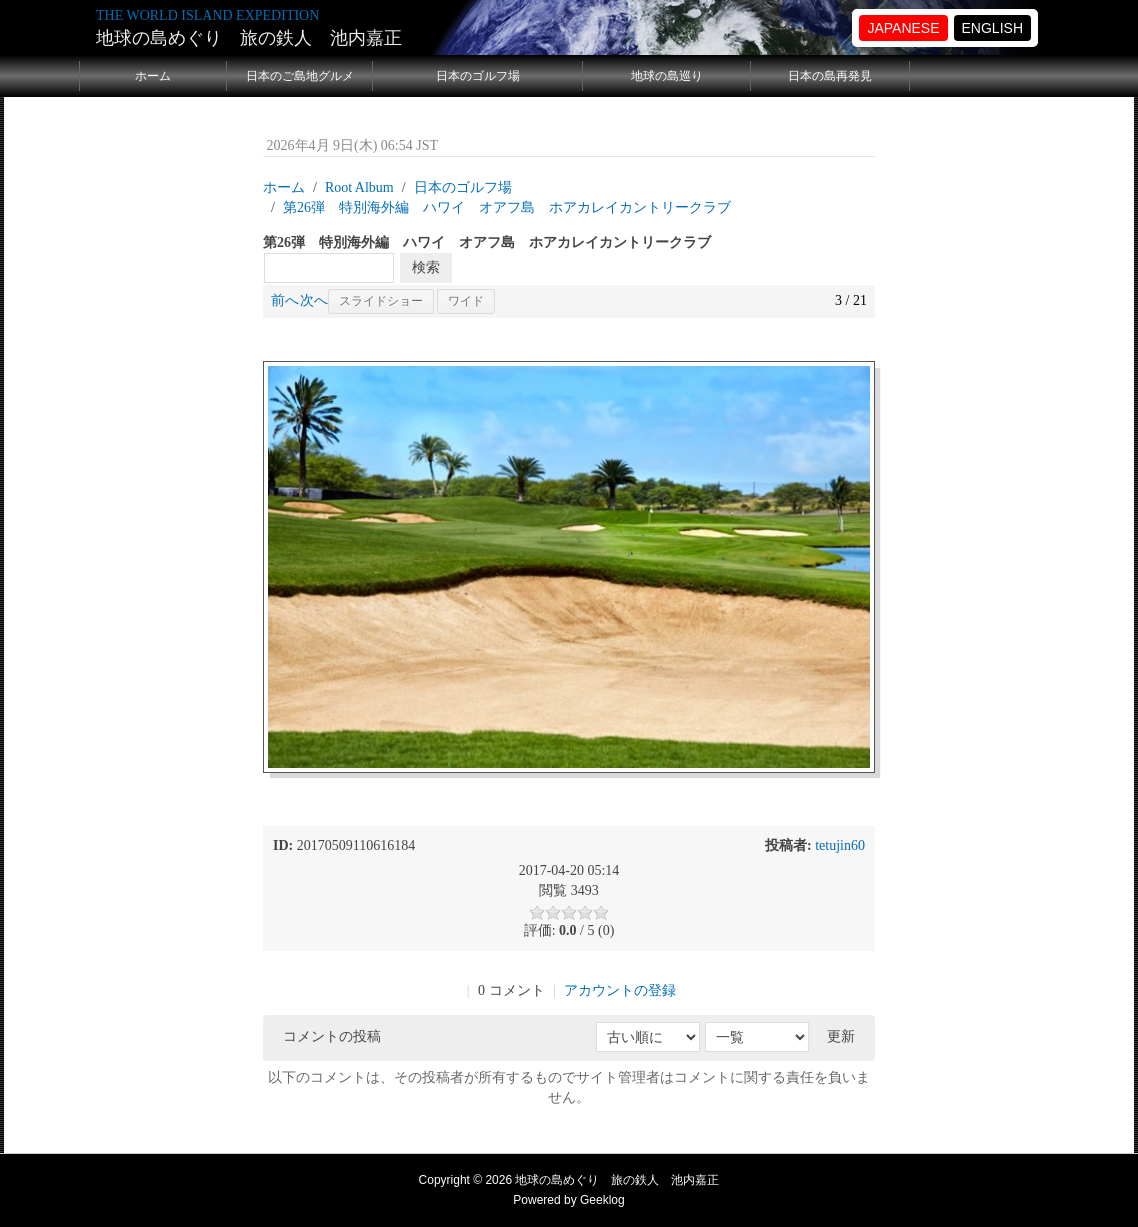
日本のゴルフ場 (478, 76)
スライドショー (381, 301)
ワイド (466, 301)
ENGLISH (992, 28)
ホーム (153, 76)
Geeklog (602, 1200)
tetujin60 (840, 845)
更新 (841, 1036)
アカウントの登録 (620, 990)
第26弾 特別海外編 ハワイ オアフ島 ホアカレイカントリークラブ (507, 207)
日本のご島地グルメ (300, 76)
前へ (285, 300)
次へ (314, 300)
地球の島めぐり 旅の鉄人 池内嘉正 (249, 38)
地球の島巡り (667, 76)
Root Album (359, 187)
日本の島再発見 (830, 76)
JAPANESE (903, 28)
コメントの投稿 (332, 1036)
